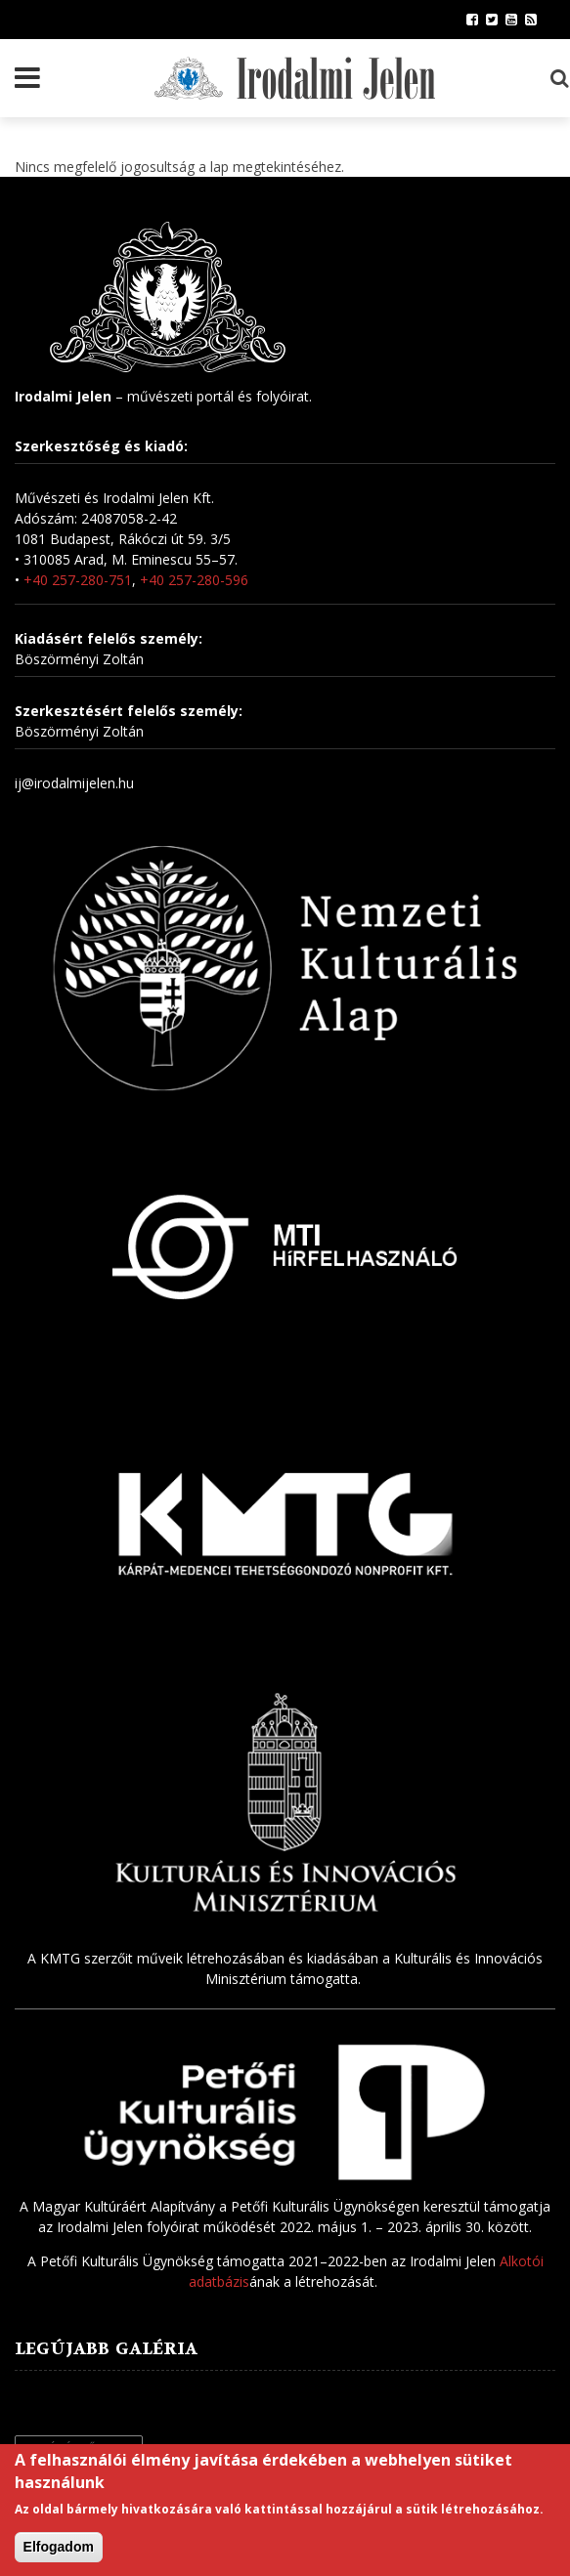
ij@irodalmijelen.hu (74, 783)
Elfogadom (58, 2548)
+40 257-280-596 (194, 579)
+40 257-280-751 (77, 579)
